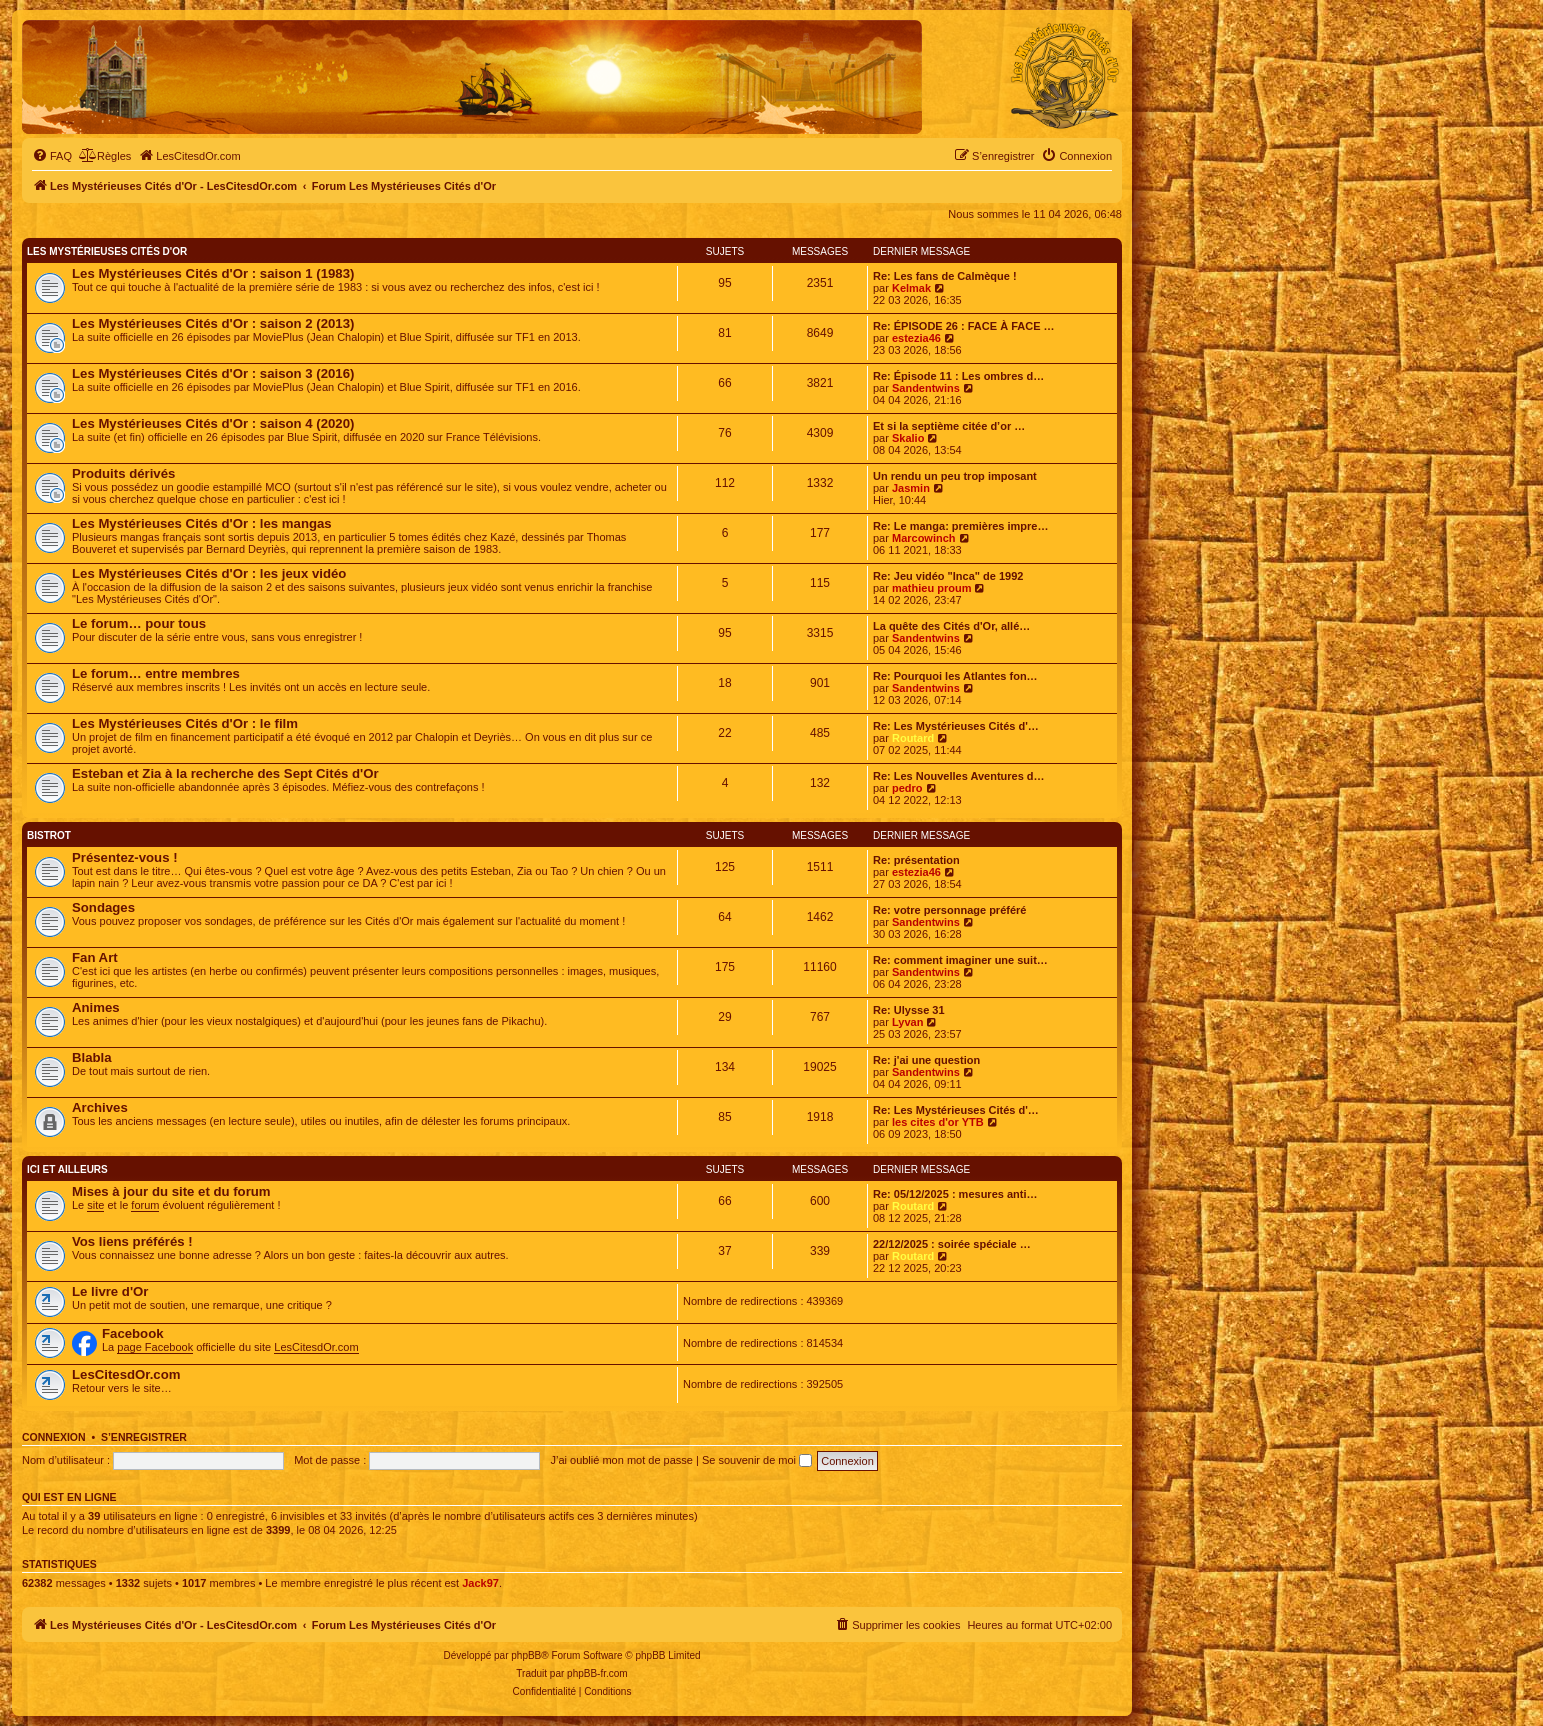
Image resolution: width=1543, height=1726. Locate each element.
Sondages (103, 907)
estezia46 (916, 338)
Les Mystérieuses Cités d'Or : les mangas (202, 523)
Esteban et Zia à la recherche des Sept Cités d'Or (225, 773)
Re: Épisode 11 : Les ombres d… (958, 376)
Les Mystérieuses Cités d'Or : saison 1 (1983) (213, 273)
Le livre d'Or (110, 1291)
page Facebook (155, 1347)
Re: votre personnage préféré (949, 910)
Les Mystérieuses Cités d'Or (107, 251)
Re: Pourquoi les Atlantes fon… (955, 676)
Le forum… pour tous (139, 623)
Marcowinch (924, 538)
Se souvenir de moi (757, 1460)
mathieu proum (931, 588)
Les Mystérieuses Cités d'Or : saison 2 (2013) (213, 323)
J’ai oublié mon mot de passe (621, 1460)
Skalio (908, 438)
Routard (913, 738)
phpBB (526, 1655)
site (95, 1205)
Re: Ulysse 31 (909, 1010)
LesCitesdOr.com (316, 1347)
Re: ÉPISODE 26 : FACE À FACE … (964, 326)
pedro (907, 788)
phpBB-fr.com (597, 1673)
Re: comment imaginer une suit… (960, 960)
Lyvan (907, 1022)
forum (145, 1205)
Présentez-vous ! (125, 857)
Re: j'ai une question (926, 1060)
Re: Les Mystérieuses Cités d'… (956, 726)
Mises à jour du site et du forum (171, 1191)
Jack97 (480, 1583)
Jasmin (911, 488)
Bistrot (49, 835)
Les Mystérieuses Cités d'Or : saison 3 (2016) (213, 373)
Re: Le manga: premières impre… (960, 526)
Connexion (54, 1437)
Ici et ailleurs (67, 1169)
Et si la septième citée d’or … (949, 426)
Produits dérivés (123, 473)
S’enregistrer (144, 1437)
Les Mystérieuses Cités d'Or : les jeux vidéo (209, 573)
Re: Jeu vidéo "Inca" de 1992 (948, 576)
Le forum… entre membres (156, 673)
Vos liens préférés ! (132, 1241)
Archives (100, 1107)
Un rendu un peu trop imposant (955, 476)
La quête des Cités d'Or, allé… (951, 626)
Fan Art (95, 957)
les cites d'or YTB (938, 1122)
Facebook (133, 1333)
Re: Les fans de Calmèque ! (945, 276)
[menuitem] (52, 156)
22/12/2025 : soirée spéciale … (952, 1244)
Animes (96, 1007)
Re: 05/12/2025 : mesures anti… (955, 1194)
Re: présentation (916, 860)
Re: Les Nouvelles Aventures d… (959, 776)
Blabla (92, 1057)
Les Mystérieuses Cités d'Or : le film (185, 723)
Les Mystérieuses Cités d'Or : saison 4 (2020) (213, 423)
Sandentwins (926, 388)
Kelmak (911, 288)
